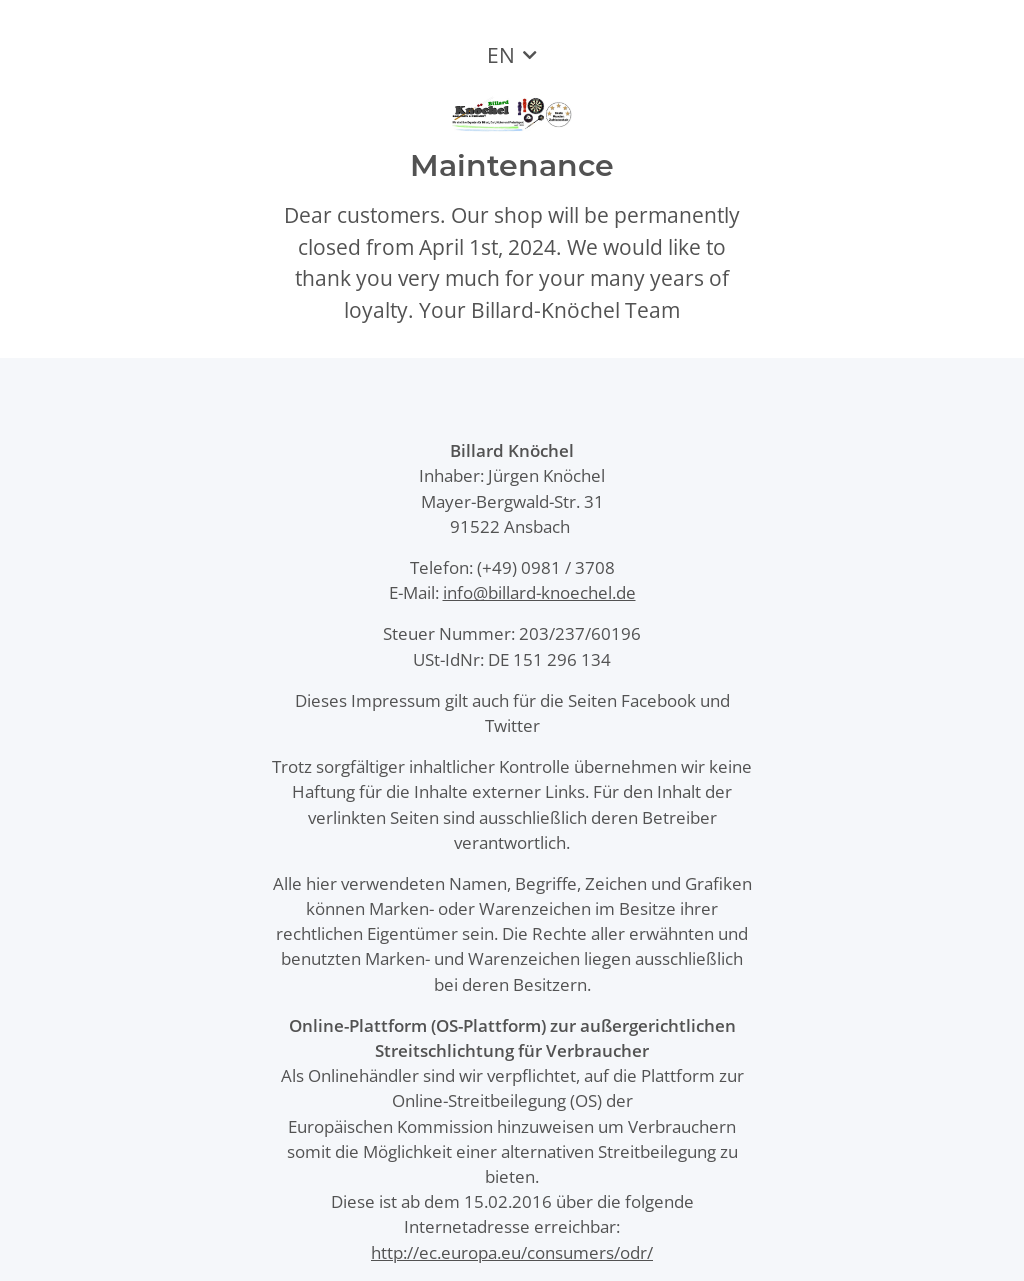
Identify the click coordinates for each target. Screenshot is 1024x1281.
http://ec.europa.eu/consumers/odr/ (512, 1252)
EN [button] (501, 55)
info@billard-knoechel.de (539, 592)
